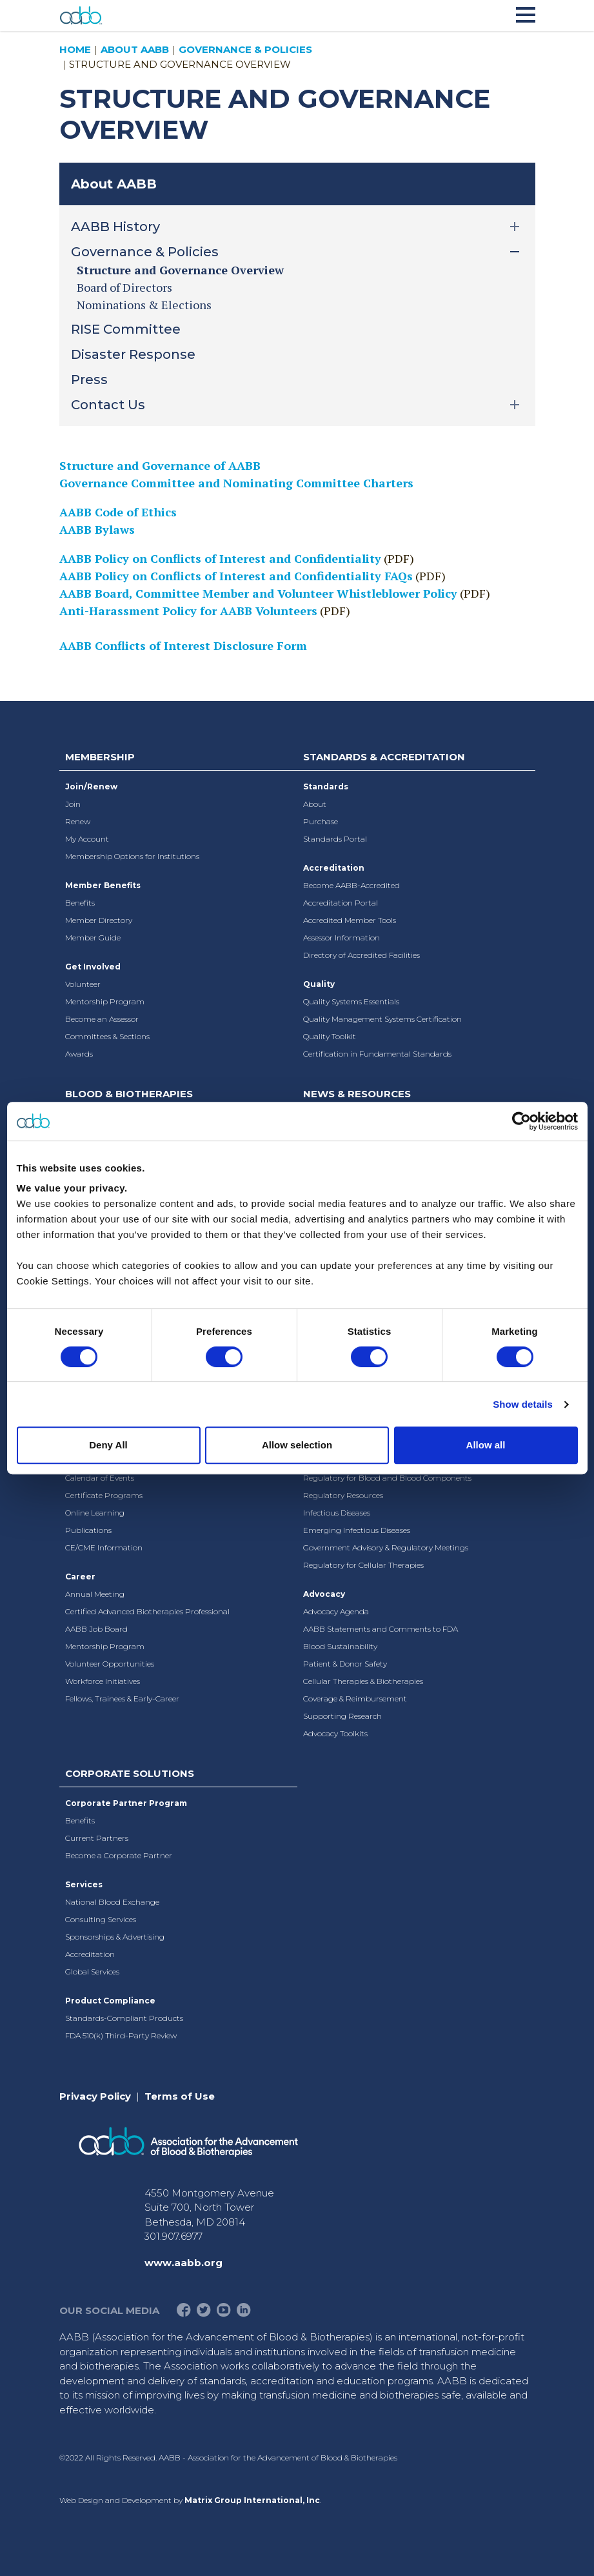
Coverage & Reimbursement (355, 1698)
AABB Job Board (96, 1629)
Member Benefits (103, 885)
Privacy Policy (95, 2096)
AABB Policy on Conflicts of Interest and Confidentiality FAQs (236, 575)
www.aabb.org (183, 2263)
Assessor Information (341, 937)
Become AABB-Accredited (351, 885)
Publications (88, 1530)
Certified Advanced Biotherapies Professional (147, 1611)
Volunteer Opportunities (109, 1663)
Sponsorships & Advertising (114, 1937)
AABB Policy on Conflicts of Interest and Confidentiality (220, 558)
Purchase (320, 821)
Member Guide (93, 937)
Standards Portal (335, 839)
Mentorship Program (104, 1001)
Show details (523, 1404)
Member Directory (98, 920)
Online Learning (94, 1512)
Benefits (80, 903)
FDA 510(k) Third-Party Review (121, 2035)
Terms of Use (179, 2096)
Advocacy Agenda (336, 1611)
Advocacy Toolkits (335, 1733)
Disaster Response (133, 354)
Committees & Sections (107, 1036)
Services (84, 1884)
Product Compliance (110, 2000)
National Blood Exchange (112, 1902)
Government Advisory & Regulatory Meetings (385, 1547)
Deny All (108, 1444)
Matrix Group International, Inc (252, 2500)
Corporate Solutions (129, 1773)
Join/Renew (91, 786)
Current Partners (96, 1838)
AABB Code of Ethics (118, 512)
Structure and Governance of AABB (160, 465)
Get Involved (93, 966)
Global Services (92, 1971)
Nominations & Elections (144, 304)
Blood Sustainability (340, 1646)
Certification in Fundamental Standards (377, 1054)
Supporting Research (342, 1716)
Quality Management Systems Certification (382, 1019)
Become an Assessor (102, 1019)
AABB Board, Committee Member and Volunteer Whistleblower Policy (258, 593)
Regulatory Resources (343, 1495)
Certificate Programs (104, 1495)
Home (75, 49)
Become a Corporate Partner (118, 1855)
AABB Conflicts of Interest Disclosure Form (183, 645)
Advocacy (324, 1594)
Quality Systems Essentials (351, 1001)
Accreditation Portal (340, 903)
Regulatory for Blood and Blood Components (387, 1478)
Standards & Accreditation (384, 757)
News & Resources (357, 1094)
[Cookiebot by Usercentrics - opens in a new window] (521, 1121)
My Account (87, 839)
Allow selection (297, 1444)
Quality (319, 984)
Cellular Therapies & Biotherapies (363, 1681)
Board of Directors (124, 287)
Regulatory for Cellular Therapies (363, 1565)
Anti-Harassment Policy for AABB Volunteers (188, 610)
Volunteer (83, 984)
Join (73, 804)
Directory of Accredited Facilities (361, 955)
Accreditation (333, 868)
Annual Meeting (94, 1594)
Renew (77, 821)
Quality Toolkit (329, 1036)
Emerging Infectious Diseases (356, 1530)
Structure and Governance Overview (180, 270)
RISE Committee (126, 329)
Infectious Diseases (336, 1512)
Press (89, 379)
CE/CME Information (104, 1547)
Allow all (486, 1444)
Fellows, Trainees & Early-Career (122, 1698)
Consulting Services (100, 1919)
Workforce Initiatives (102, 1681)
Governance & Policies (245, 49)
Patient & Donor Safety (345, 1663)
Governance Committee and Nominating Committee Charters (236, 483)
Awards (79, 1054)
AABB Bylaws (97, 529)
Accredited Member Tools (349, 920)
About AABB (135, 49)
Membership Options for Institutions (132, 856)
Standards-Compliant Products (124, 2018)
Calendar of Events (99, 1478)
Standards (325, 786)
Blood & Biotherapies (129, 1094)
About (314, 804)
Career (80, 1576)
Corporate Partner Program (126, 1803)
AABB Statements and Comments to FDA (380, 1629)
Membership (100, 757)
